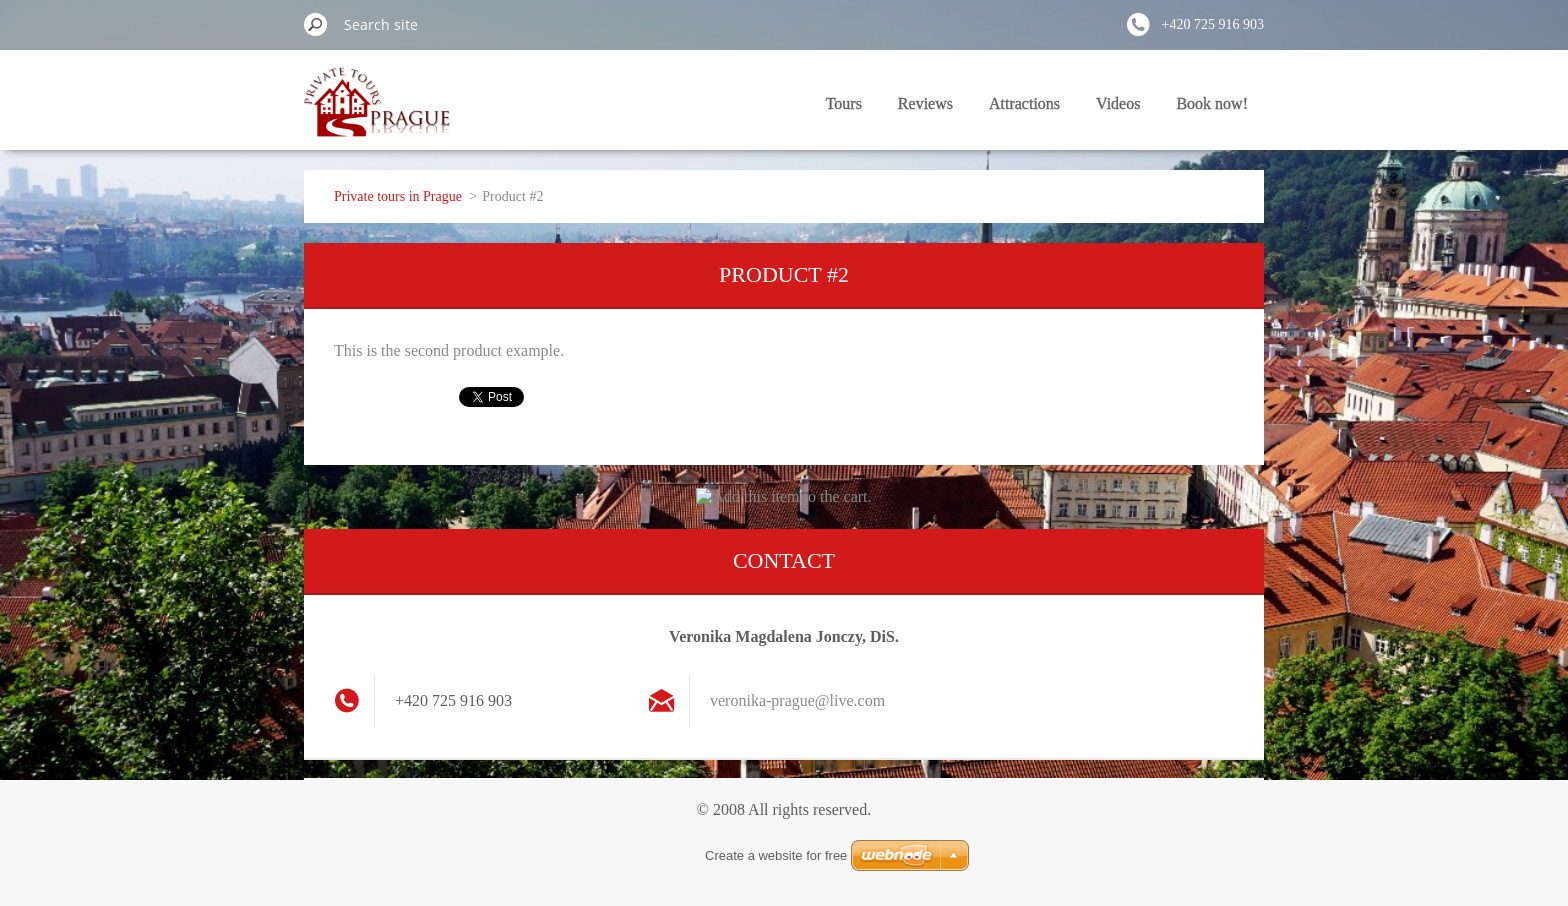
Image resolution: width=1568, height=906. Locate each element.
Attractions (1024, 103)
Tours (844, 103)
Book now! (1212, 103)
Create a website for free (776, 855)
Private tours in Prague (398, 196)
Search (316, 24)
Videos (1118, 103)
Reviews (925, 103)
